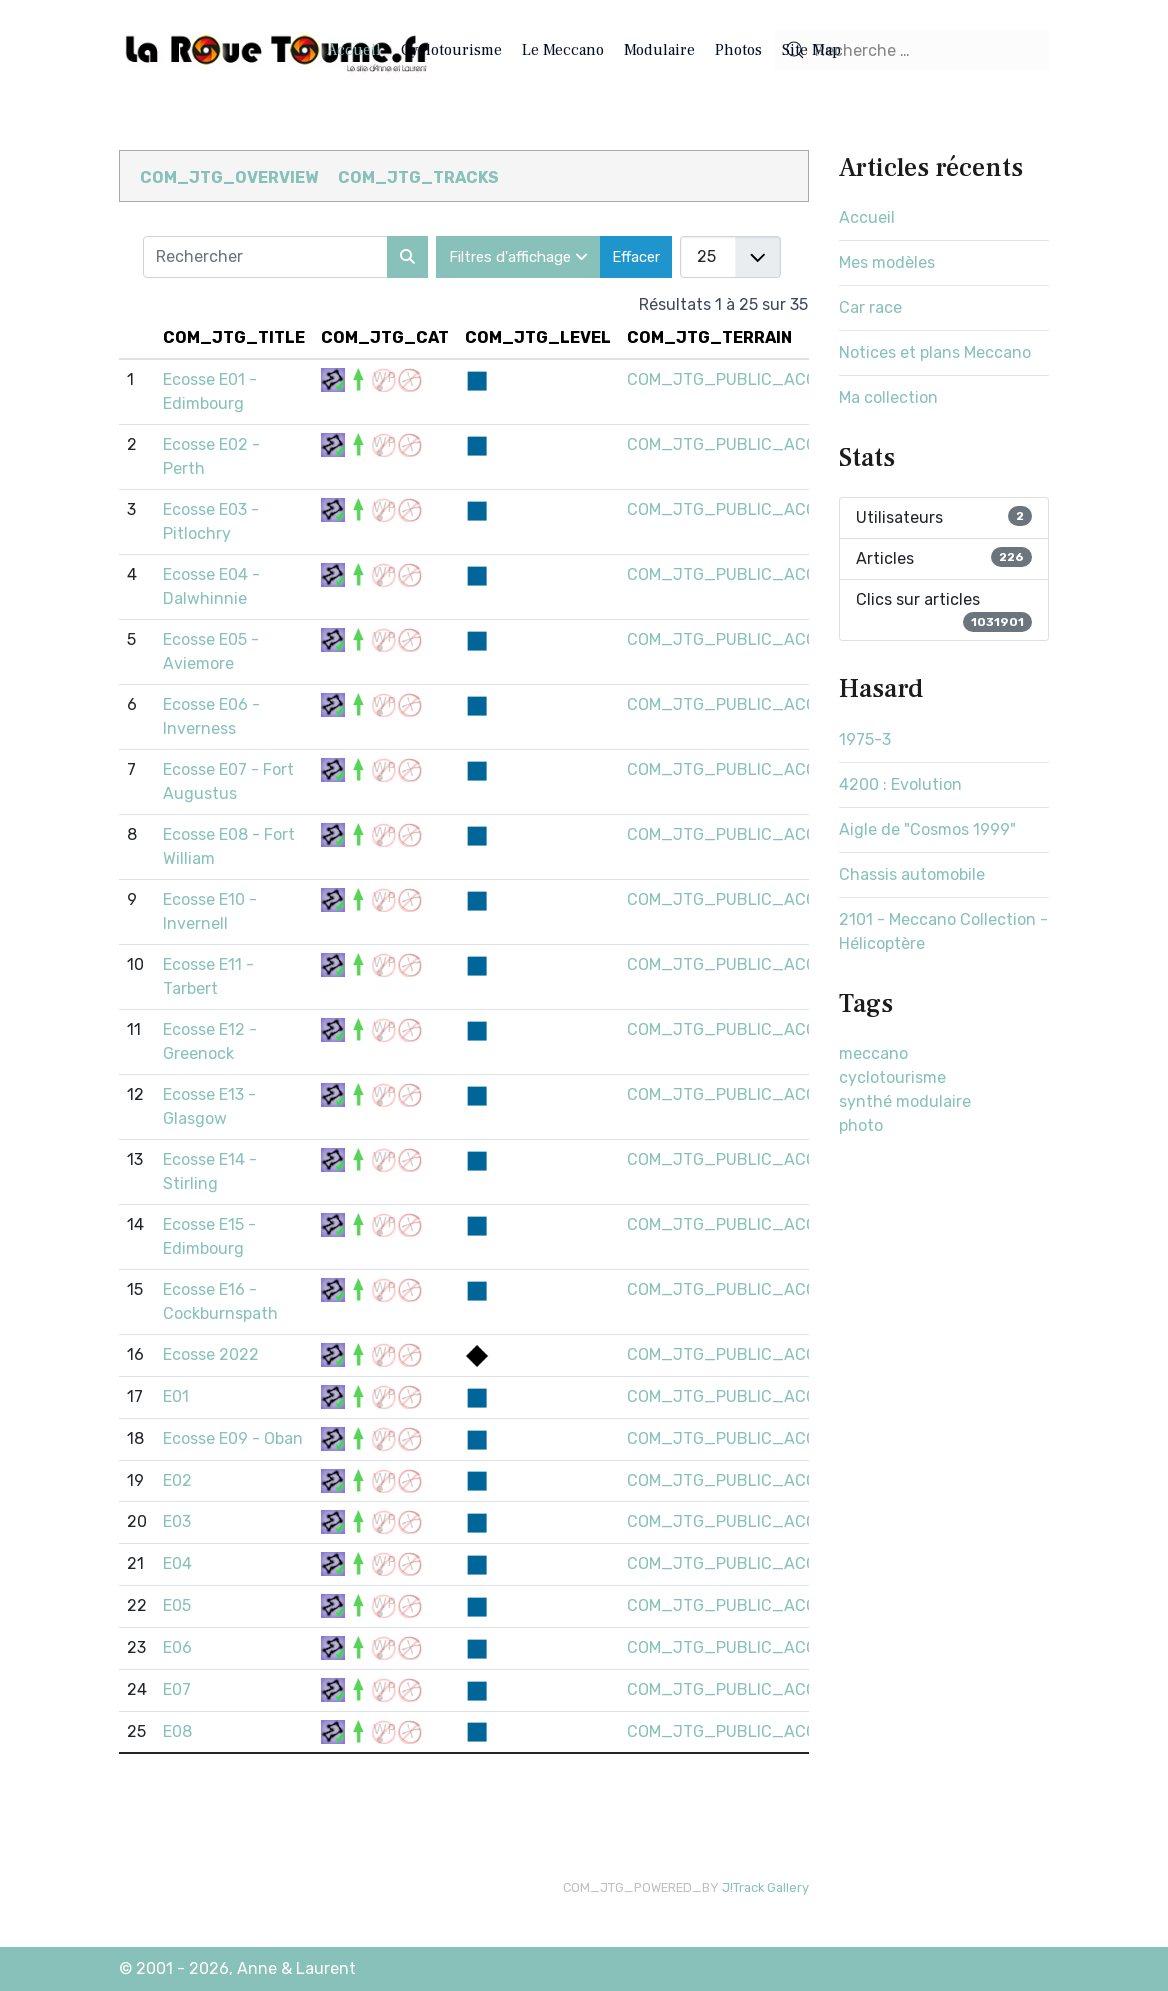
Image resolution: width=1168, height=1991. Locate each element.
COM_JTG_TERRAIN (709, 337)
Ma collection (888, 397)
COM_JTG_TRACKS (418, 177)
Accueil (354, 50)
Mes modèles (887, 262)
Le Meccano (563, 50)
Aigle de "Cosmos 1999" (927, 829)
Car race (870, 307)
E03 (177, 1521)
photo (861, 1125)
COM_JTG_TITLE (234, 337)
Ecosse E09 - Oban (233, 1438)
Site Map (811, 50)
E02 (177, 1480)
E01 (176, 1396)
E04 (177, 1563)
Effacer (636, 257)
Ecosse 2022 (211, 1354)
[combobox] (912, 50)
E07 (177, 1689)
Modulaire (659, 50)
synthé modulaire (905, 1101)
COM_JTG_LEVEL (538, 337)
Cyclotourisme (451, 50)
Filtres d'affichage (518, 257)
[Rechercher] (407, 257)
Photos (738, 50)
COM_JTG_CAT (385, 337)
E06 (177, 1647)
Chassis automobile (912, 874)
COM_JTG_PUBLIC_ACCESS (736, 379)
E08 (177, 1731)
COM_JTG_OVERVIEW (229, 177)
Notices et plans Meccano (935, 352)
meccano (873, 1053)
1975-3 (865, 739)
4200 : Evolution (900, 784)
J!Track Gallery (765, 1887)
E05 (177, 1605)
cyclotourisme (892, 1077)
